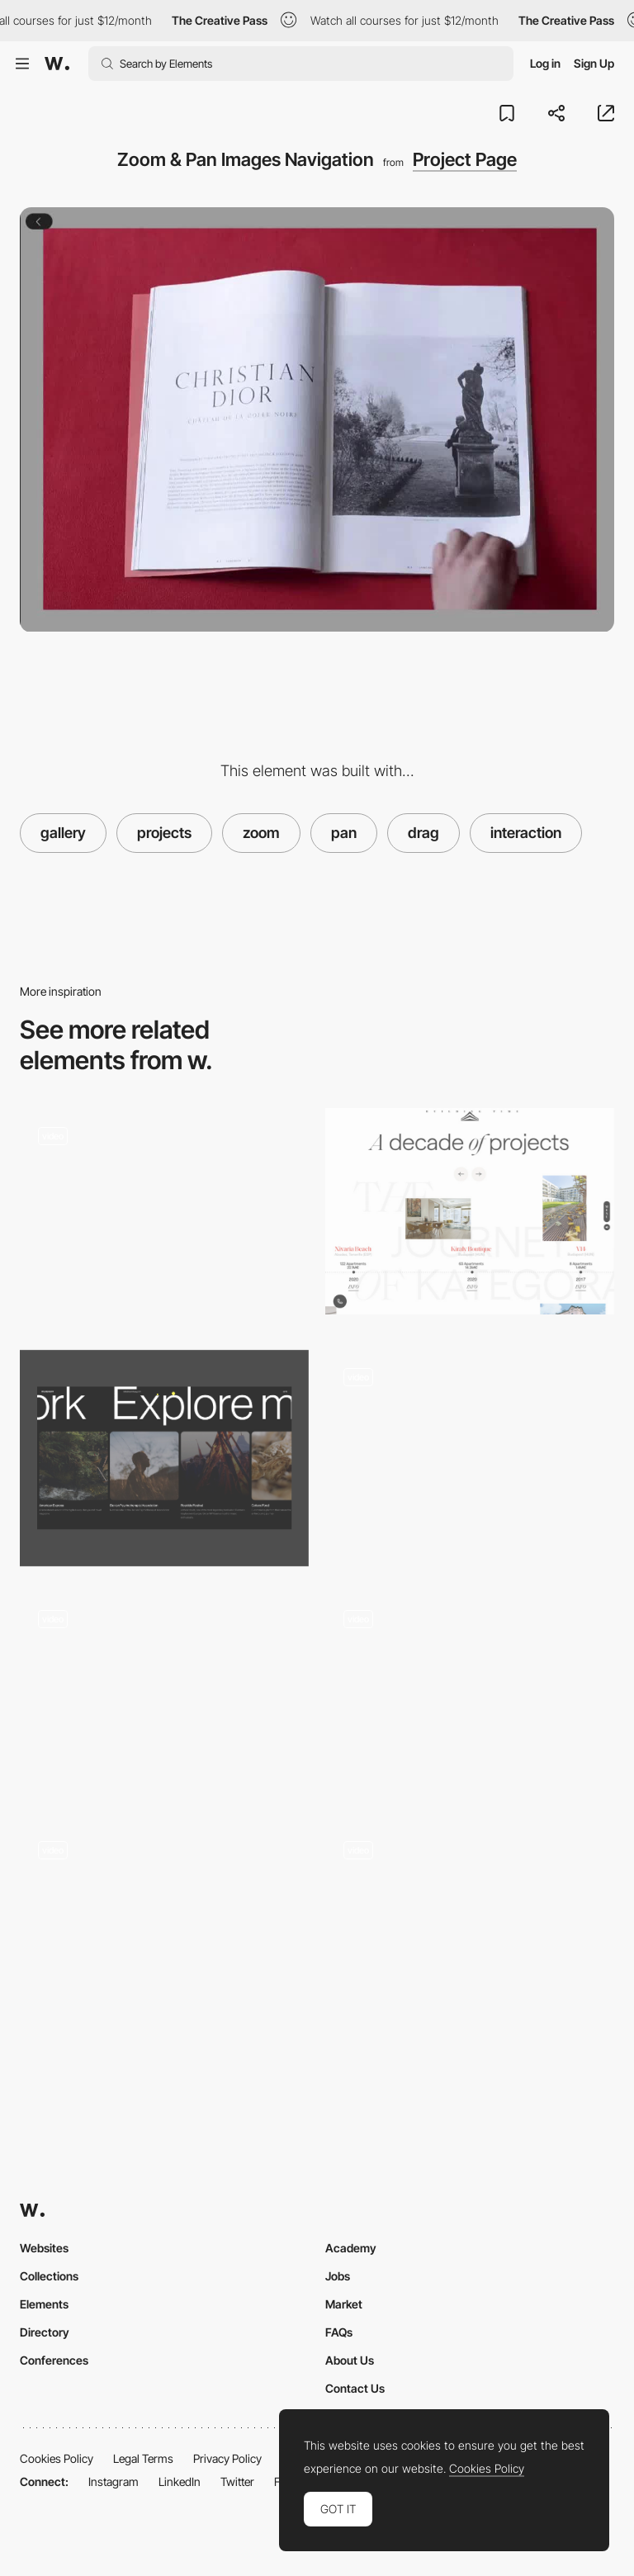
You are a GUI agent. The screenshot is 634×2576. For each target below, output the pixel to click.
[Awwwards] (57, 63)
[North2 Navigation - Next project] (164, 1694)
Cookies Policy (56, 2458)
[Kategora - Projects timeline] (469, 1211)
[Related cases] (164, 1458)
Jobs (337, 2276)
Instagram (113, 2481)
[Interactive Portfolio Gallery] (469, 1694)
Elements (44, 2304)
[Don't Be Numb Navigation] (164, 1926)
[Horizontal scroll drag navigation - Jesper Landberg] (469, 1453)
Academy (350, 2248)
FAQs (338, 2332)
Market (343, 2304)
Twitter (237, 2481)
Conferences (54, 2360)
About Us (349, 2360)
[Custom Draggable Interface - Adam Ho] (469, 1926)
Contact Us (355, 2388)
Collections (49, 2276)
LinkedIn (179, 2481)
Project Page (465, 159)
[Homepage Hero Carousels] (164, 1216)
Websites (44, 2248)
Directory (44, 2332)
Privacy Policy (227, 2458)
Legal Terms (143, 2458)
